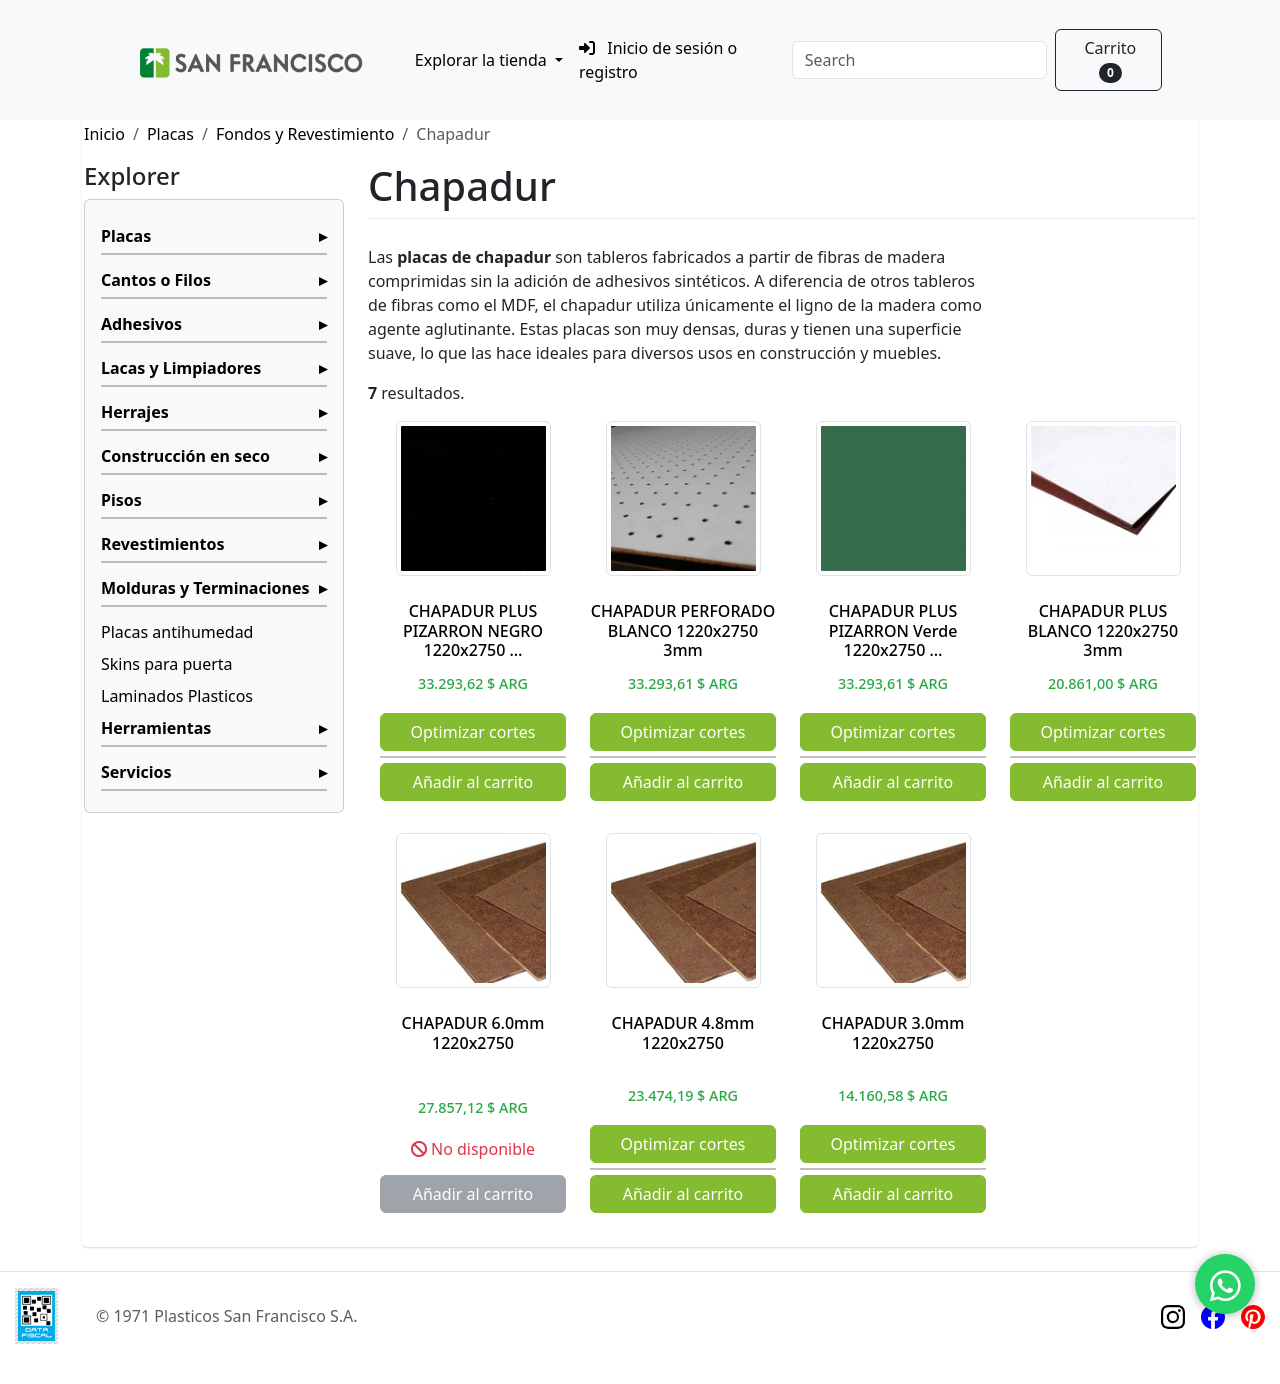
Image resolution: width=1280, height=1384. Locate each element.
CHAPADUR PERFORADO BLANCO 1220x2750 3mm (683, 630)
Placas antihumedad (177, 632)
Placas (170, 134)
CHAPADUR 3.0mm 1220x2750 (893, 1032)
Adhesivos (141, 324)
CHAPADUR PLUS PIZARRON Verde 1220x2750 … (893, 630)
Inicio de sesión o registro (658, 60)
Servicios (136, 772)
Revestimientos (163, 544)
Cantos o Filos (156, 280)
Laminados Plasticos (177, 696)
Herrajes (135, 412)
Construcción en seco (185, 456)
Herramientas (156, 728)
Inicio (104, 134)
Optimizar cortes (472, 732)
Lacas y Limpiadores (181, 368)
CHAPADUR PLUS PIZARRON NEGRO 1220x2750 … (473, 630)
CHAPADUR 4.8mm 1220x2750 (683, 1032)
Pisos (121, 500)
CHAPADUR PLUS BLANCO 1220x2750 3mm (1103, 630)
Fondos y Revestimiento (305, 134)
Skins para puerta (167, 664)
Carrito (1110, 60)
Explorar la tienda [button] (483, 60)
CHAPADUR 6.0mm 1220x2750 (473, 1032)
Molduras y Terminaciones (205, 588)
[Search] (919, 60)
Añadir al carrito (473, 782)
